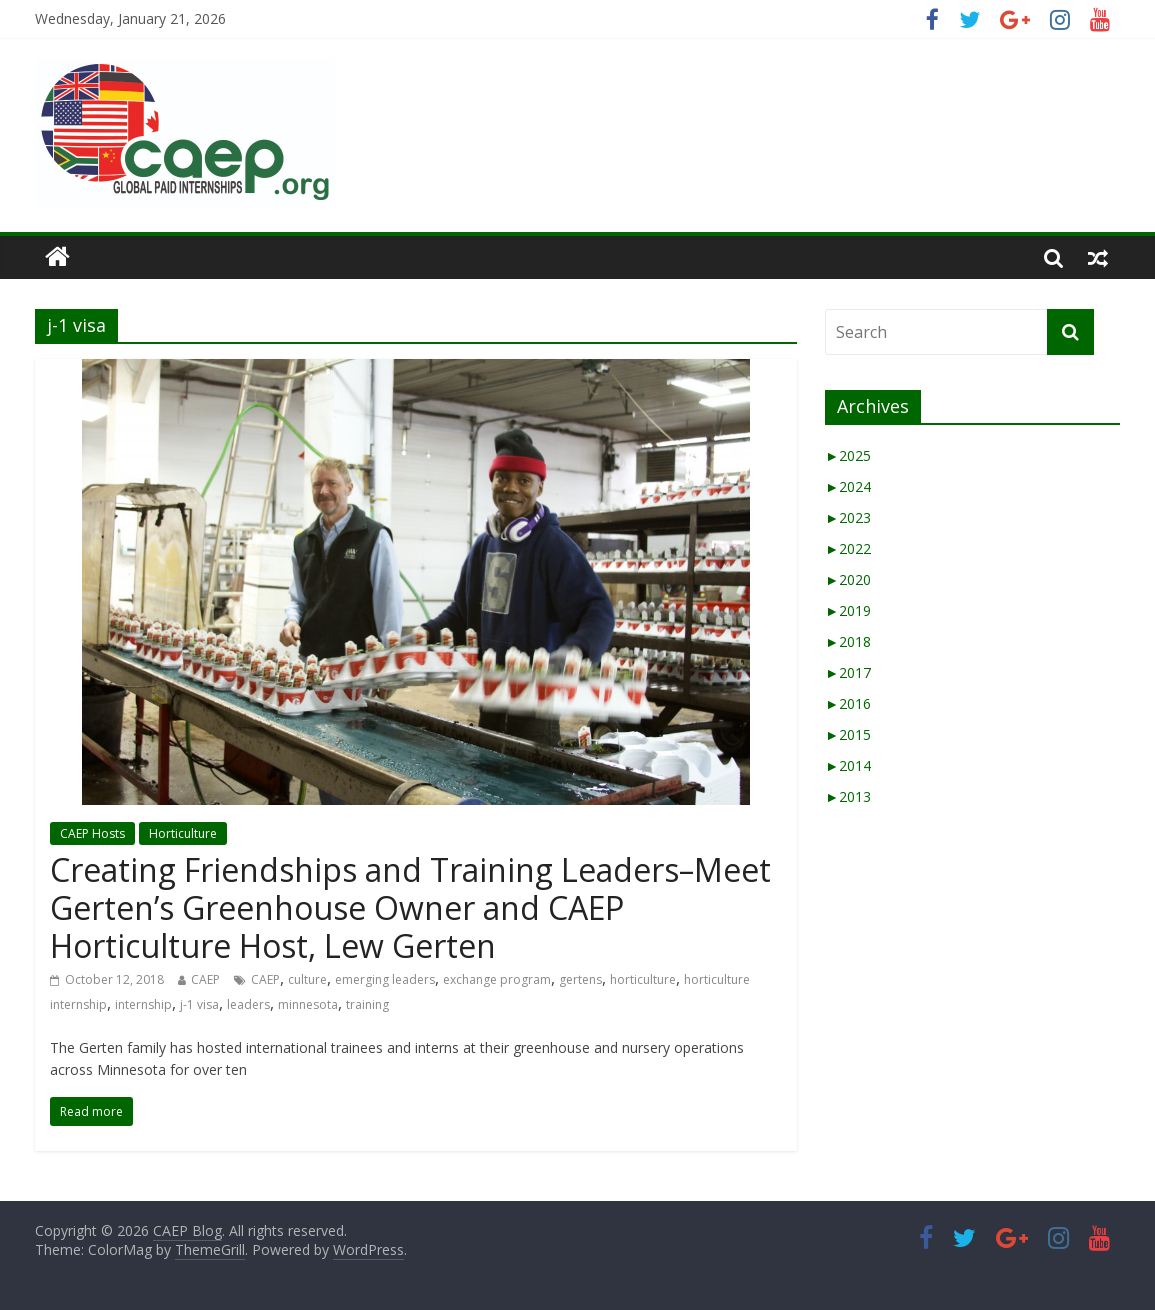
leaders (248, 1004)
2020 (848, 579)
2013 (848, 796)
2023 (848, 517)
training (367, 1004)
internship (143, 1004)
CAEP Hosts (92, 833)
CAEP (205, 979)
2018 (848, 641)
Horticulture (183, 833)
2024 (848, 486)
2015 (848, 734)
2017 (848, 672)
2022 (848, 548)
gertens (580, 979)
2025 (848, 455)
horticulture (643, 979)
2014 (848, 765)
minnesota (308, 1004)
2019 (848, 610)
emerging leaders (385, 979)
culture (307, 979)
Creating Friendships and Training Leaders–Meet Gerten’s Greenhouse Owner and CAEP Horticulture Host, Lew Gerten (410, 908)
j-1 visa (199, 1004)
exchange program (497, 979)
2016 (848, 703)
